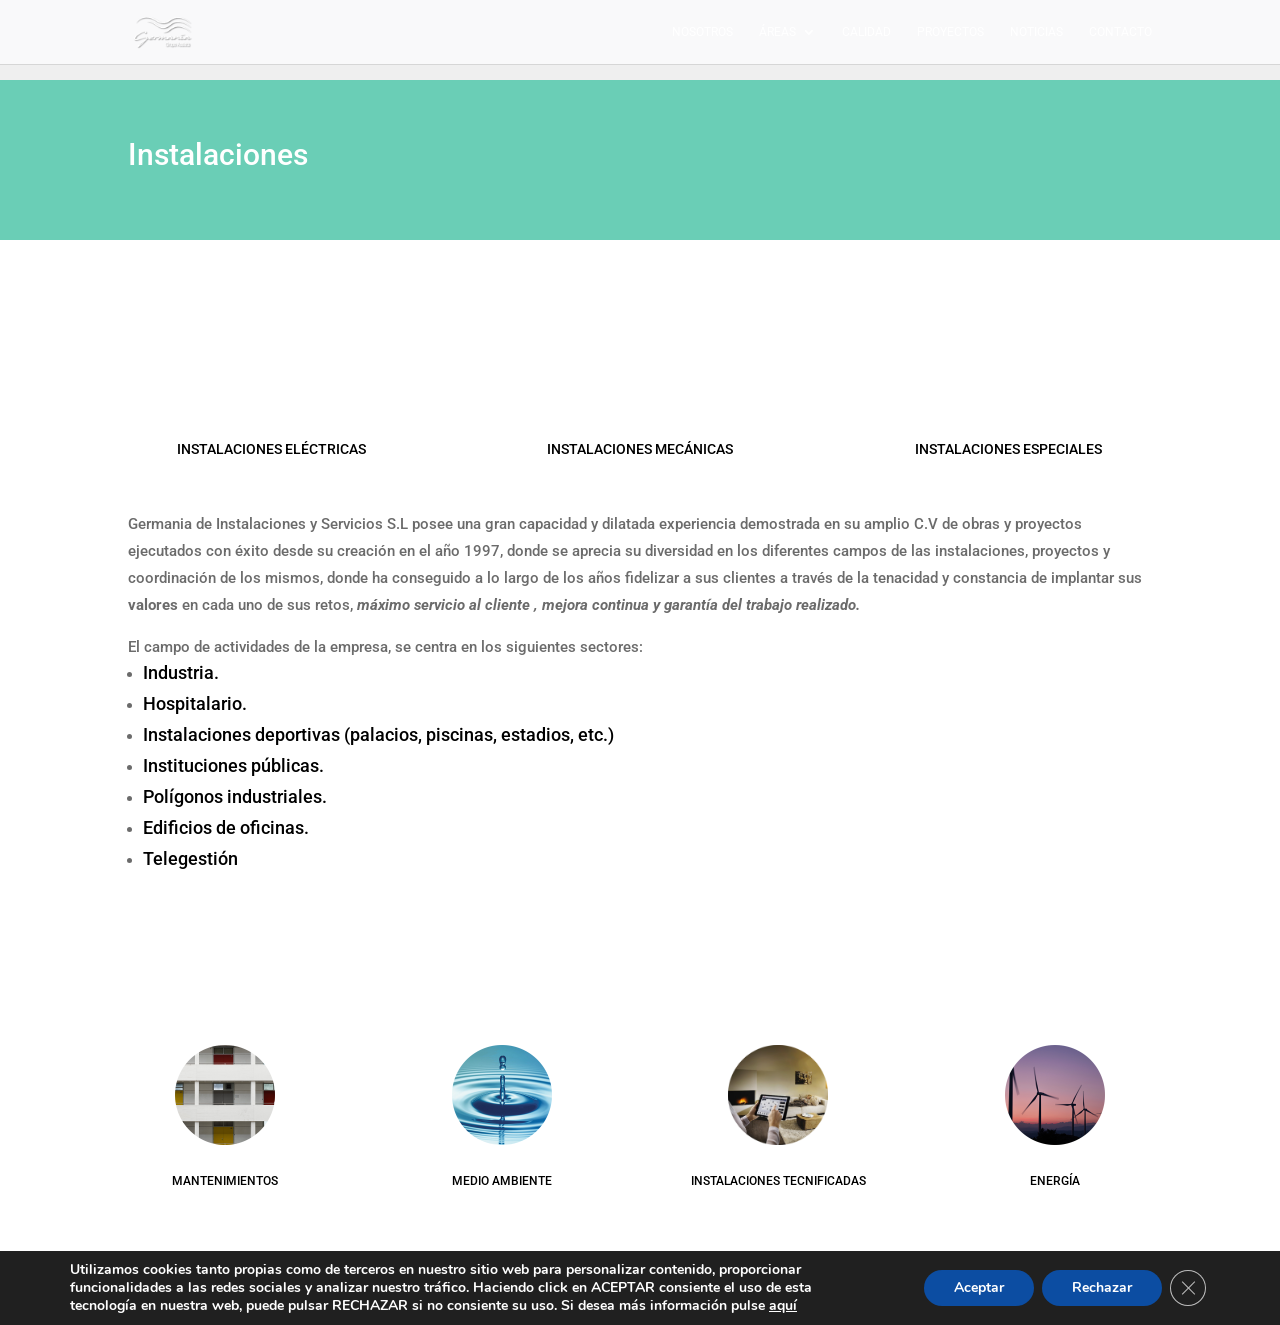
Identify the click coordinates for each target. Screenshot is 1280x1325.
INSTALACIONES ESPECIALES (1008, 449)
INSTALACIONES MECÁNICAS (640, 449)
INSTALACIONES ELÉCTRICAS (271, 449)
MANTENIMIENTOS (225, 1181)
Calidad (866, 32)
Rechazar (1102, 1287)
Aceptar (979, 1287)
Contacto (1120, 32)
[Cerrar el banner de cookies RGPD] (1188, 1288)
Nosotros (702, 32)
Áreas (777, 32)
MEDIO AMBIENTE (502, 1181)
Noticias (1036, 32)
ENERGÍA (1055, 1181)
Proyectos (950, 32)
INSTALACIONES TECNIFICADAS (778, 1181)
